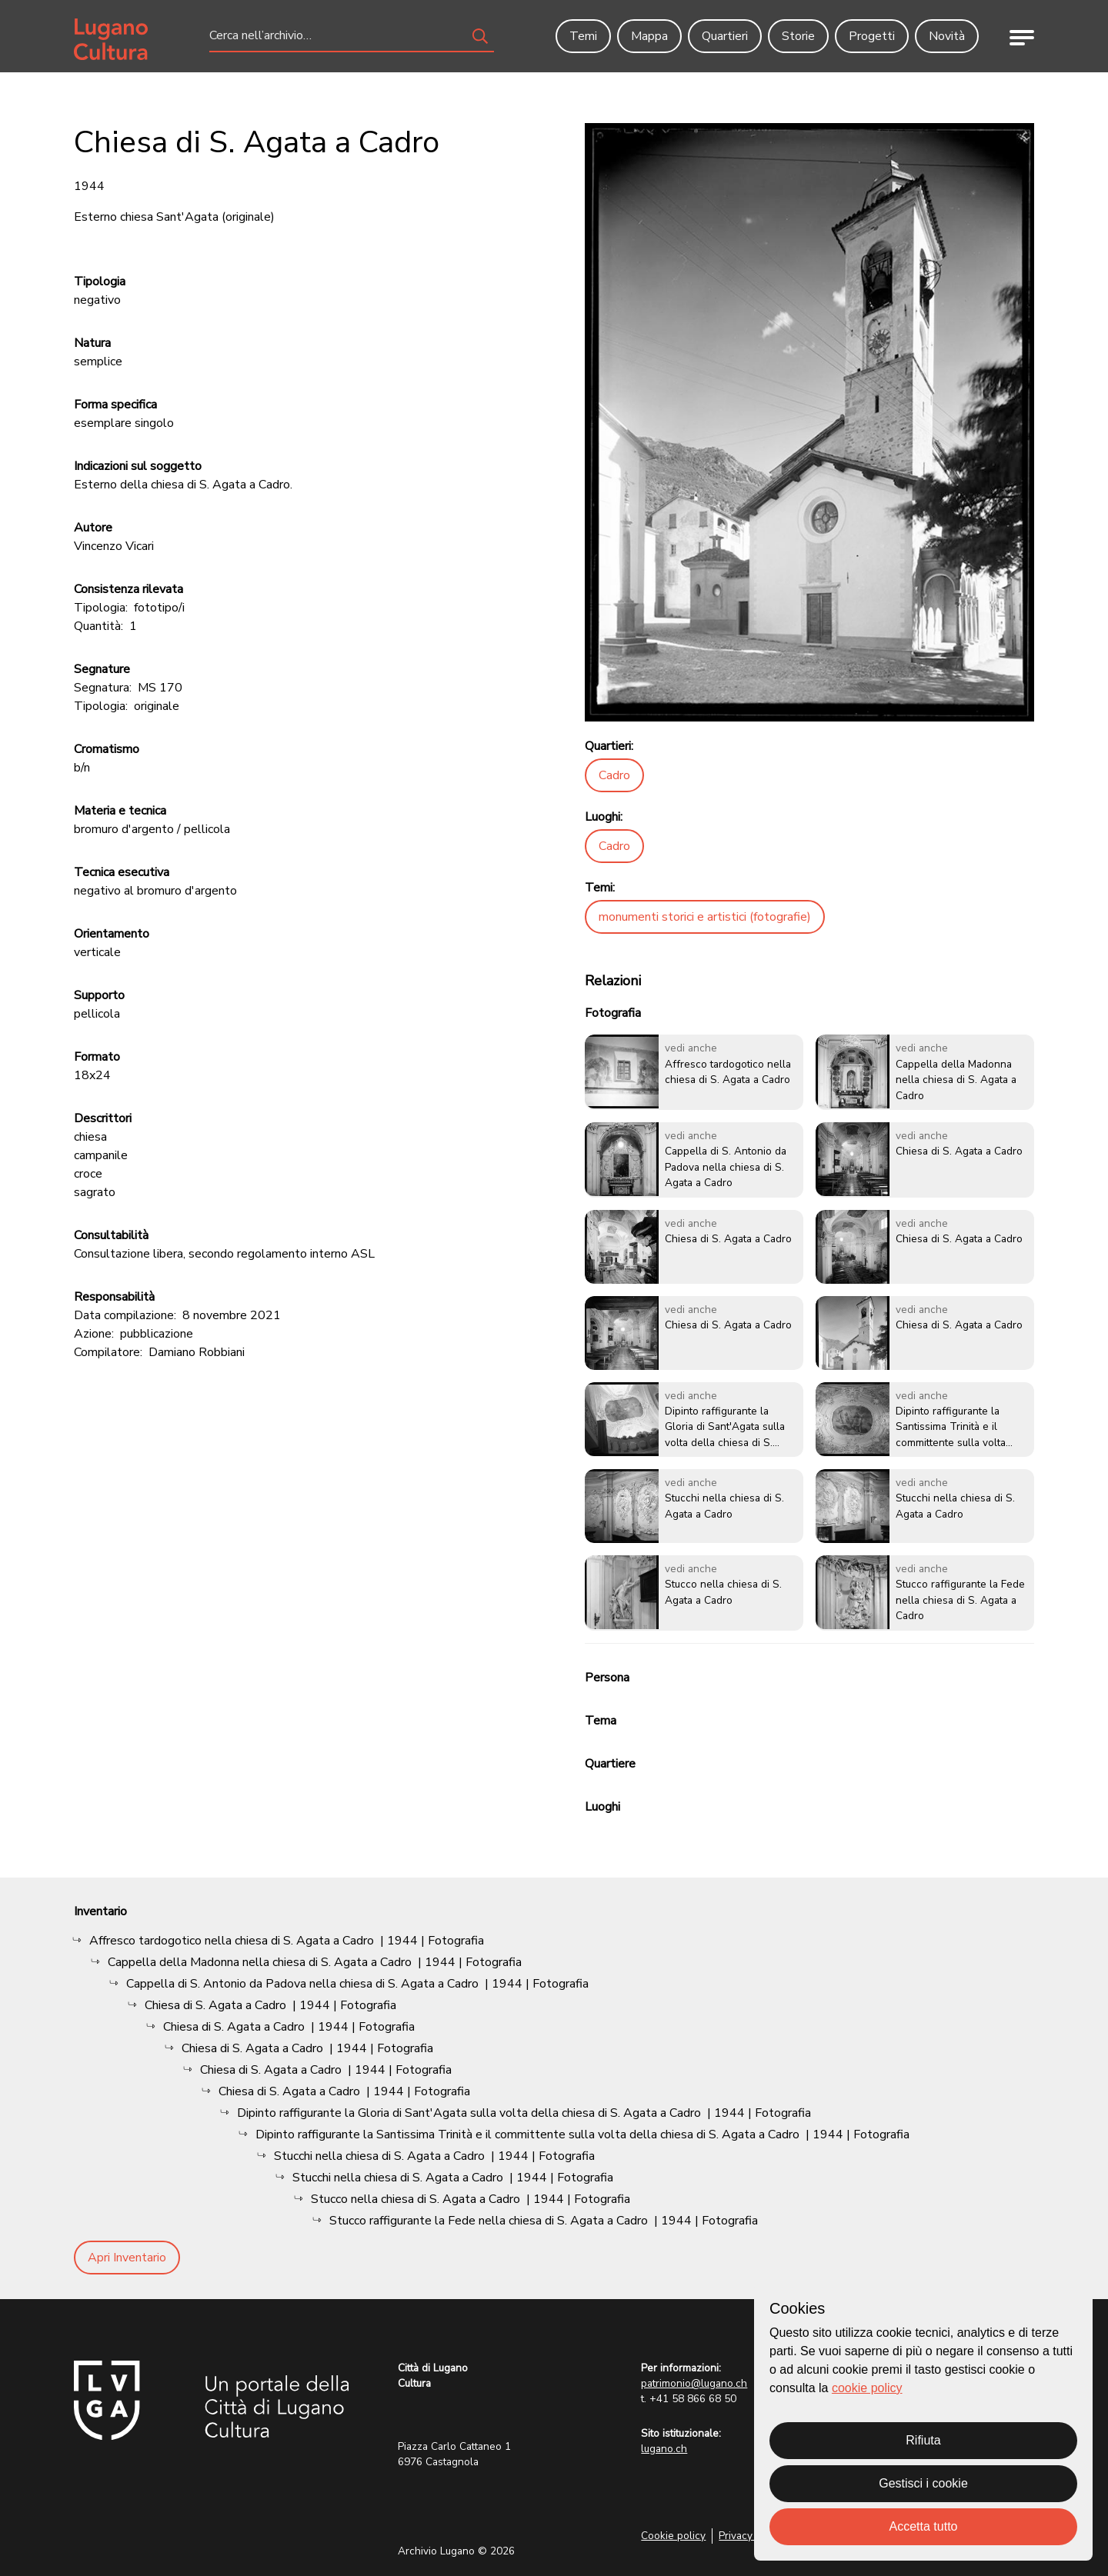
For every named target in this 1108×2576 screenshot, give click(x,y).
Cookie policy (673, 2535)
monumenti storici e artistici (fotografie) (705, 916)
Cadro (614, 775)
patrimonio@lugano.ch (694, 2383)
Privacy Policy (751, 2535)
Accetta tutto (923, 2526)
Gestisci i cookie (923, 2483)
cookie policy (867, 2387)
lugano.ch (664, 2448)
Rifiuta (923, 2440)
